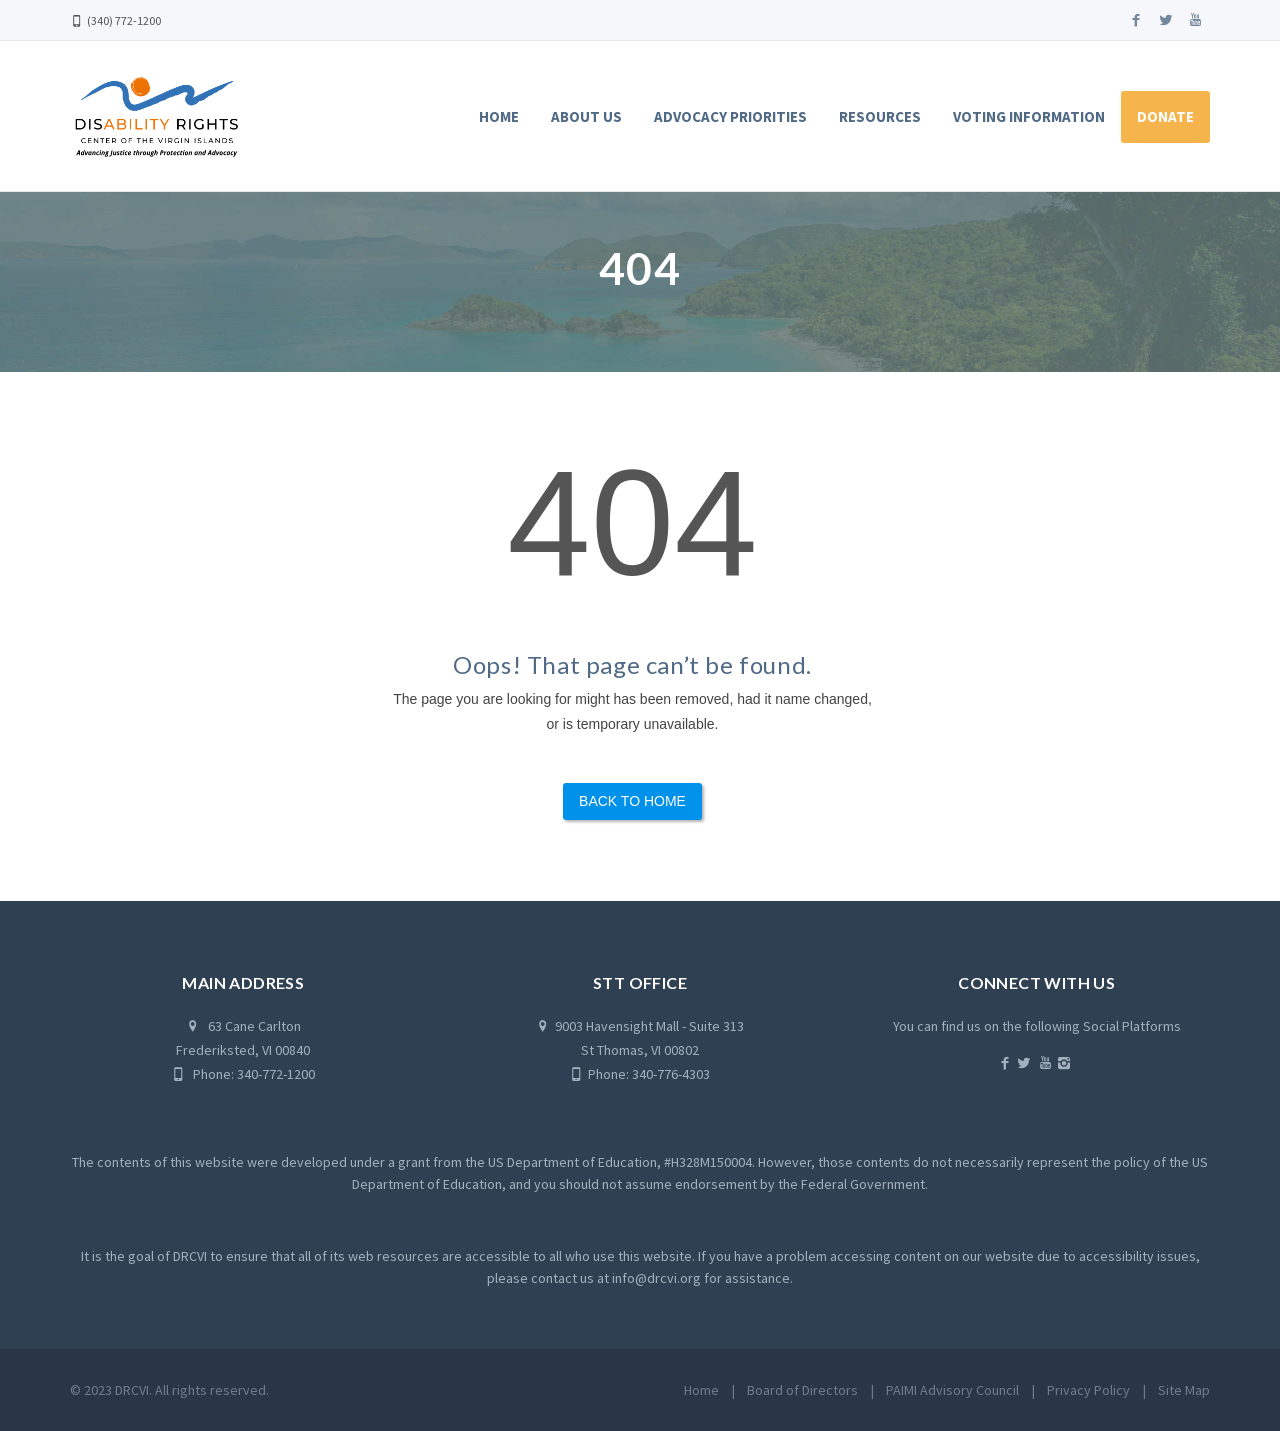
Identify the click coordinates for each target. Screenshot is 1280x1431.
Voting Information (1029, 116)
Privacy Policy (1088, 1390)
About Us (586, 116)
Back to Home (632, 801)
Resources (880, 116)
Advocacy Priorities (730, 116)
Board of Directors (802, 1390)
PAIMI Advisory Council (952, 1390)
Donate (1165, 116)
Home (499, 116)
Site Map (1184, 1390)
